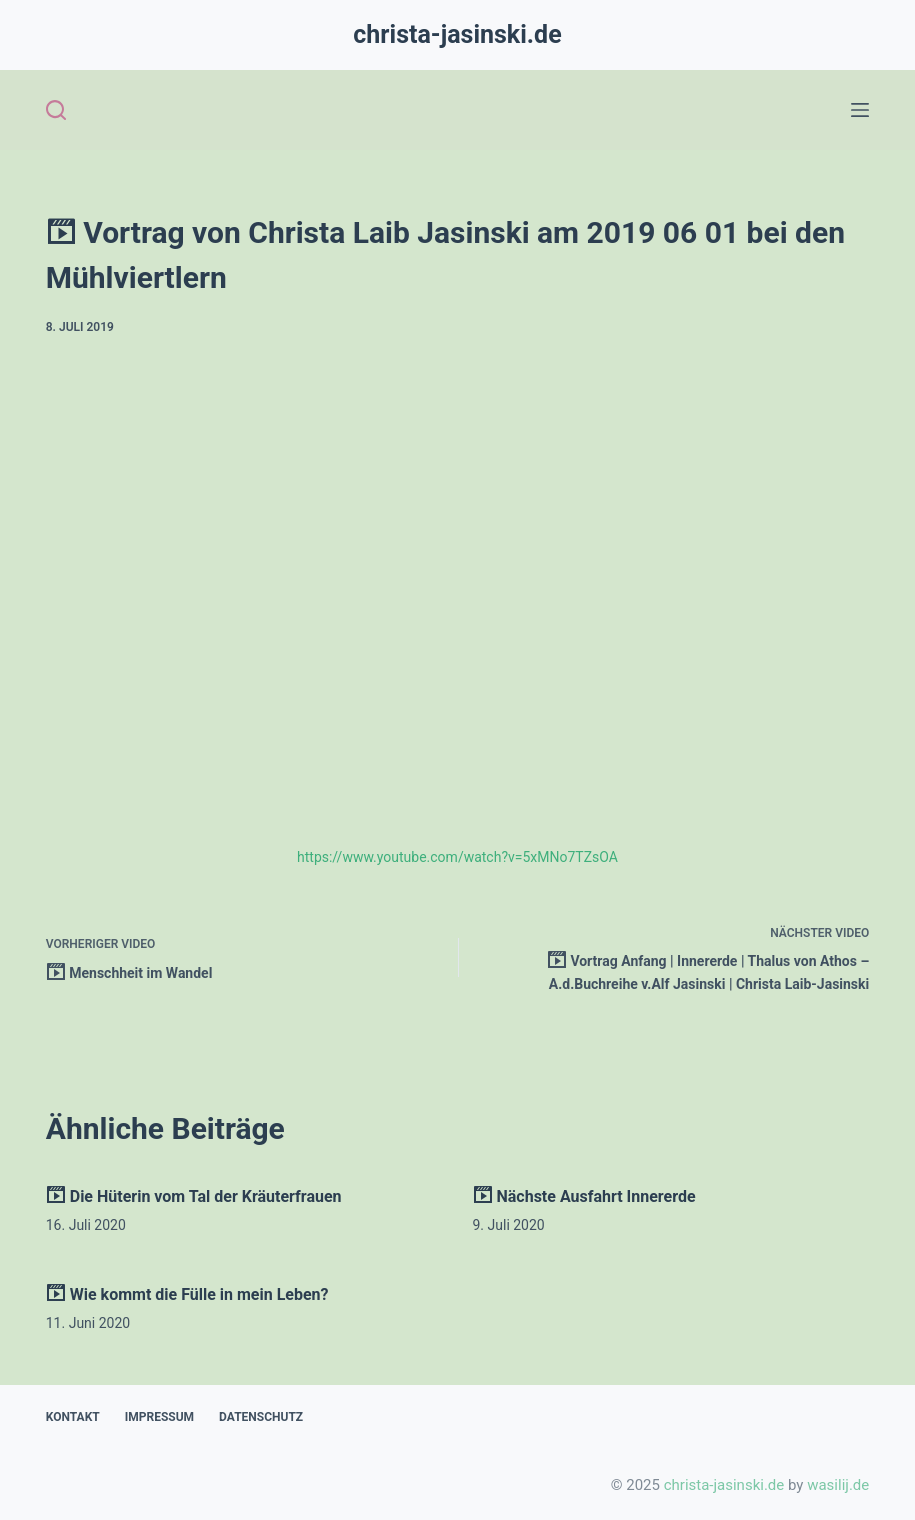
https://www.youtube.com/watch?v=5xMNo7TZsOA (457, 857)
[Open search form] (56, 110)
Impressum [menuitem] (159, 1417)
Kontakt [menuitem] (73, 1417)
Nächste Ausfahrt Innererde (584, 1196)
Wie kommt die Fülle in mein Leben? (187, 1294)
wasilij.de (838, 1485)
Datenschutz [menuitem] (261, 1417)
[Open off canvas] (860, 110)
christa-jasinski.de (457, 34)
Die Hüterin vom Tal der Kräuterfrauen (194, 1196)
